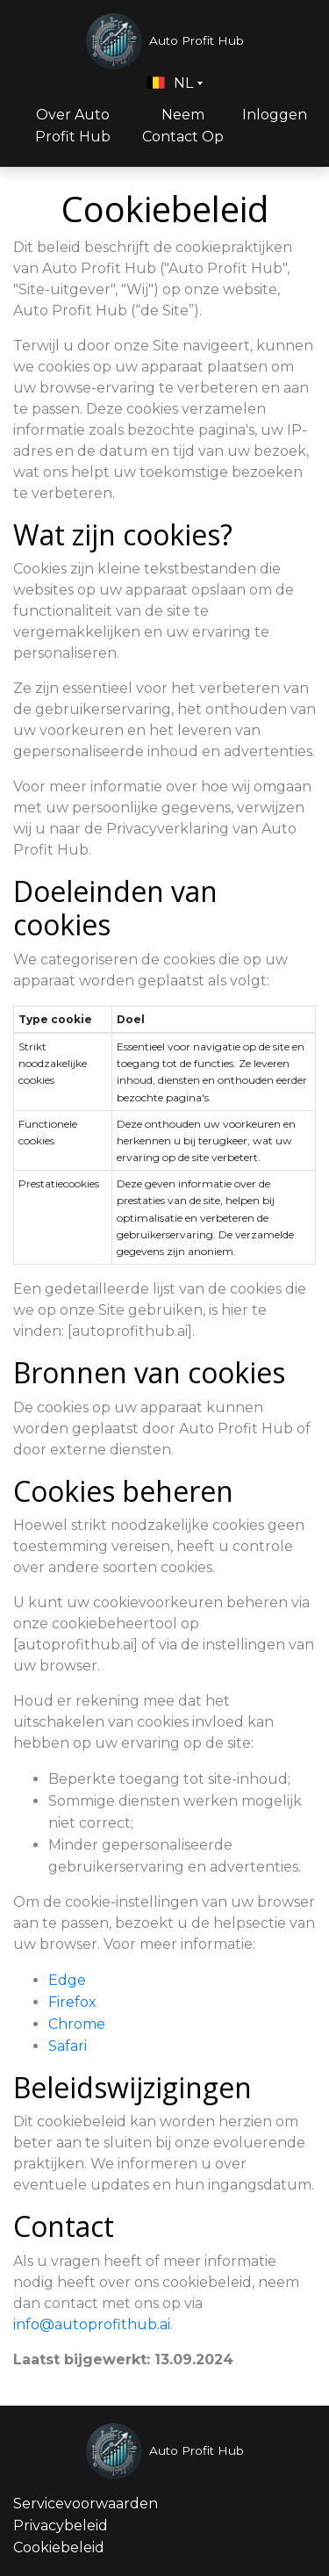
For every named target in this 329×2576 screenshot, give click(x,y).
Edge (67, 1980)
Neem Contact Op (183, 125)
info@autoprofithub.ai (91, 2324)
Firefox (72, 2002)
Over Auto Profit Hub (73, 125)
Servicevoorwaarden (85, 2503)
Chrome (76, 2024)
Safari (67, 2046)
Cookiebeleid (58, 2547)
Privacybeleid (60, 2525)
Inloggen (274, 114)
